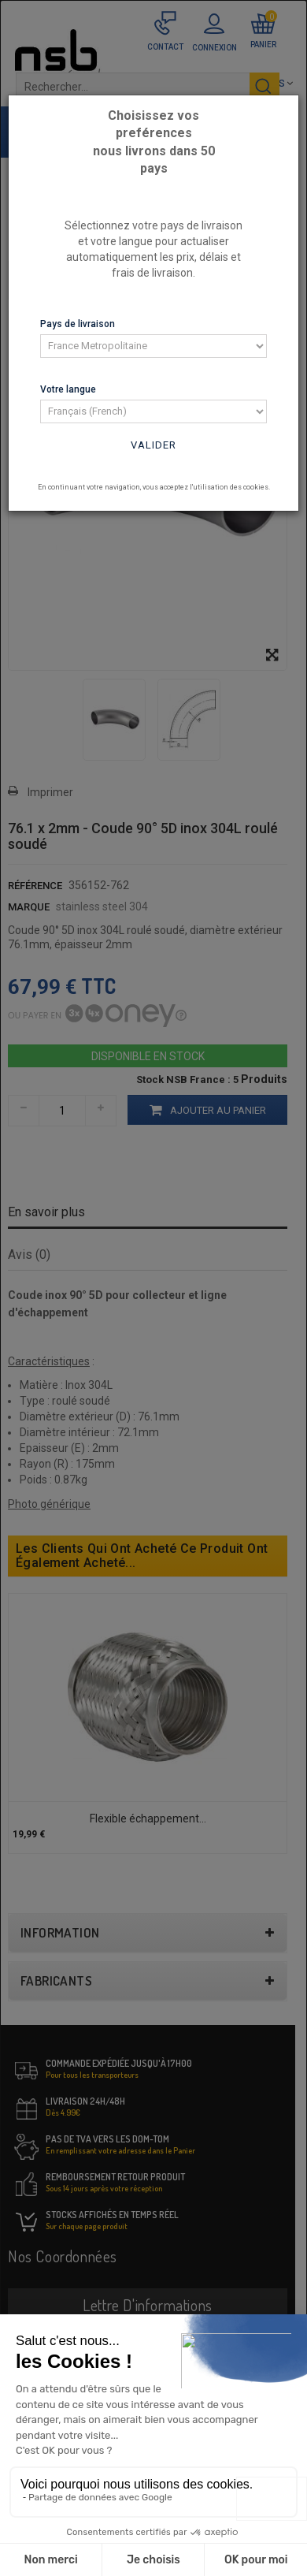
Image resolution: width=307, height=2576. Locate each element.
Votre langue (68, 389)
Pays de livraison (77, 323)
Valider (153, 445)
